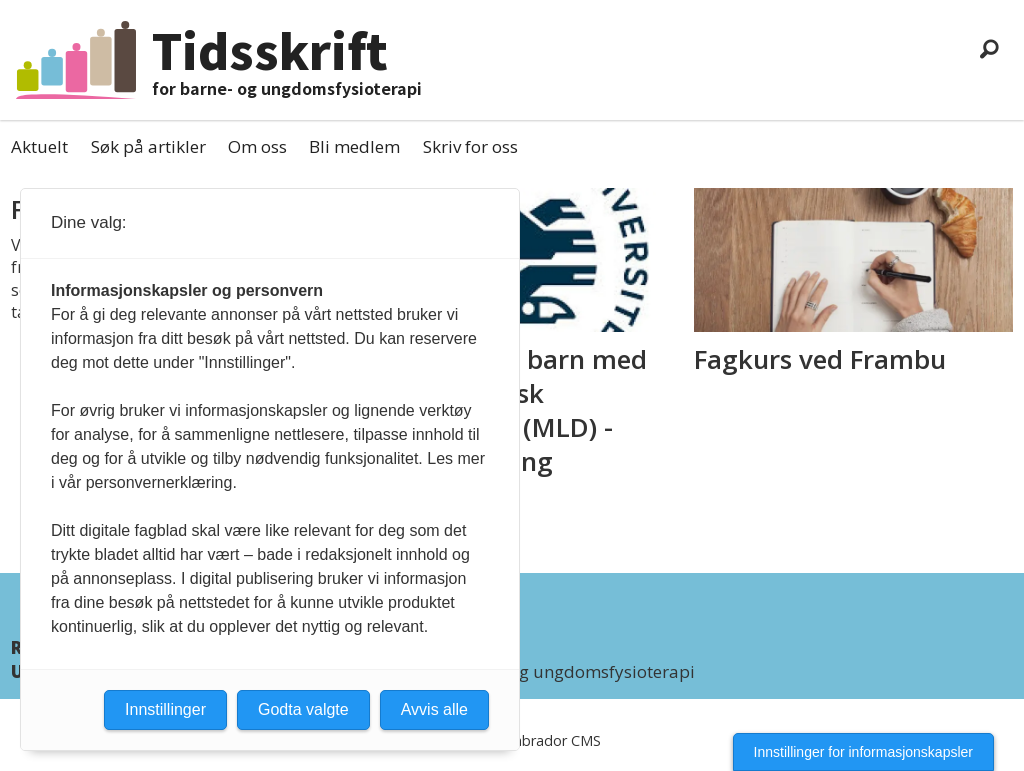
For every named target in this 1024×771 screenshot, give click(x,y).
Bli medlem (354, 146)
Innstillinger (165, 709)
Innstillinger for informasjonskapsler (863, 752)
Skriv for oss (470, 146)
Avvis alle (434, 709)
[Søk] (989, 48)
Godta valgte (303, 709)
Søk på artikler (148, 146)
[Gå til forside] (76, 59)
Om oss (257, 146)
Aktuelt (39, 146)
